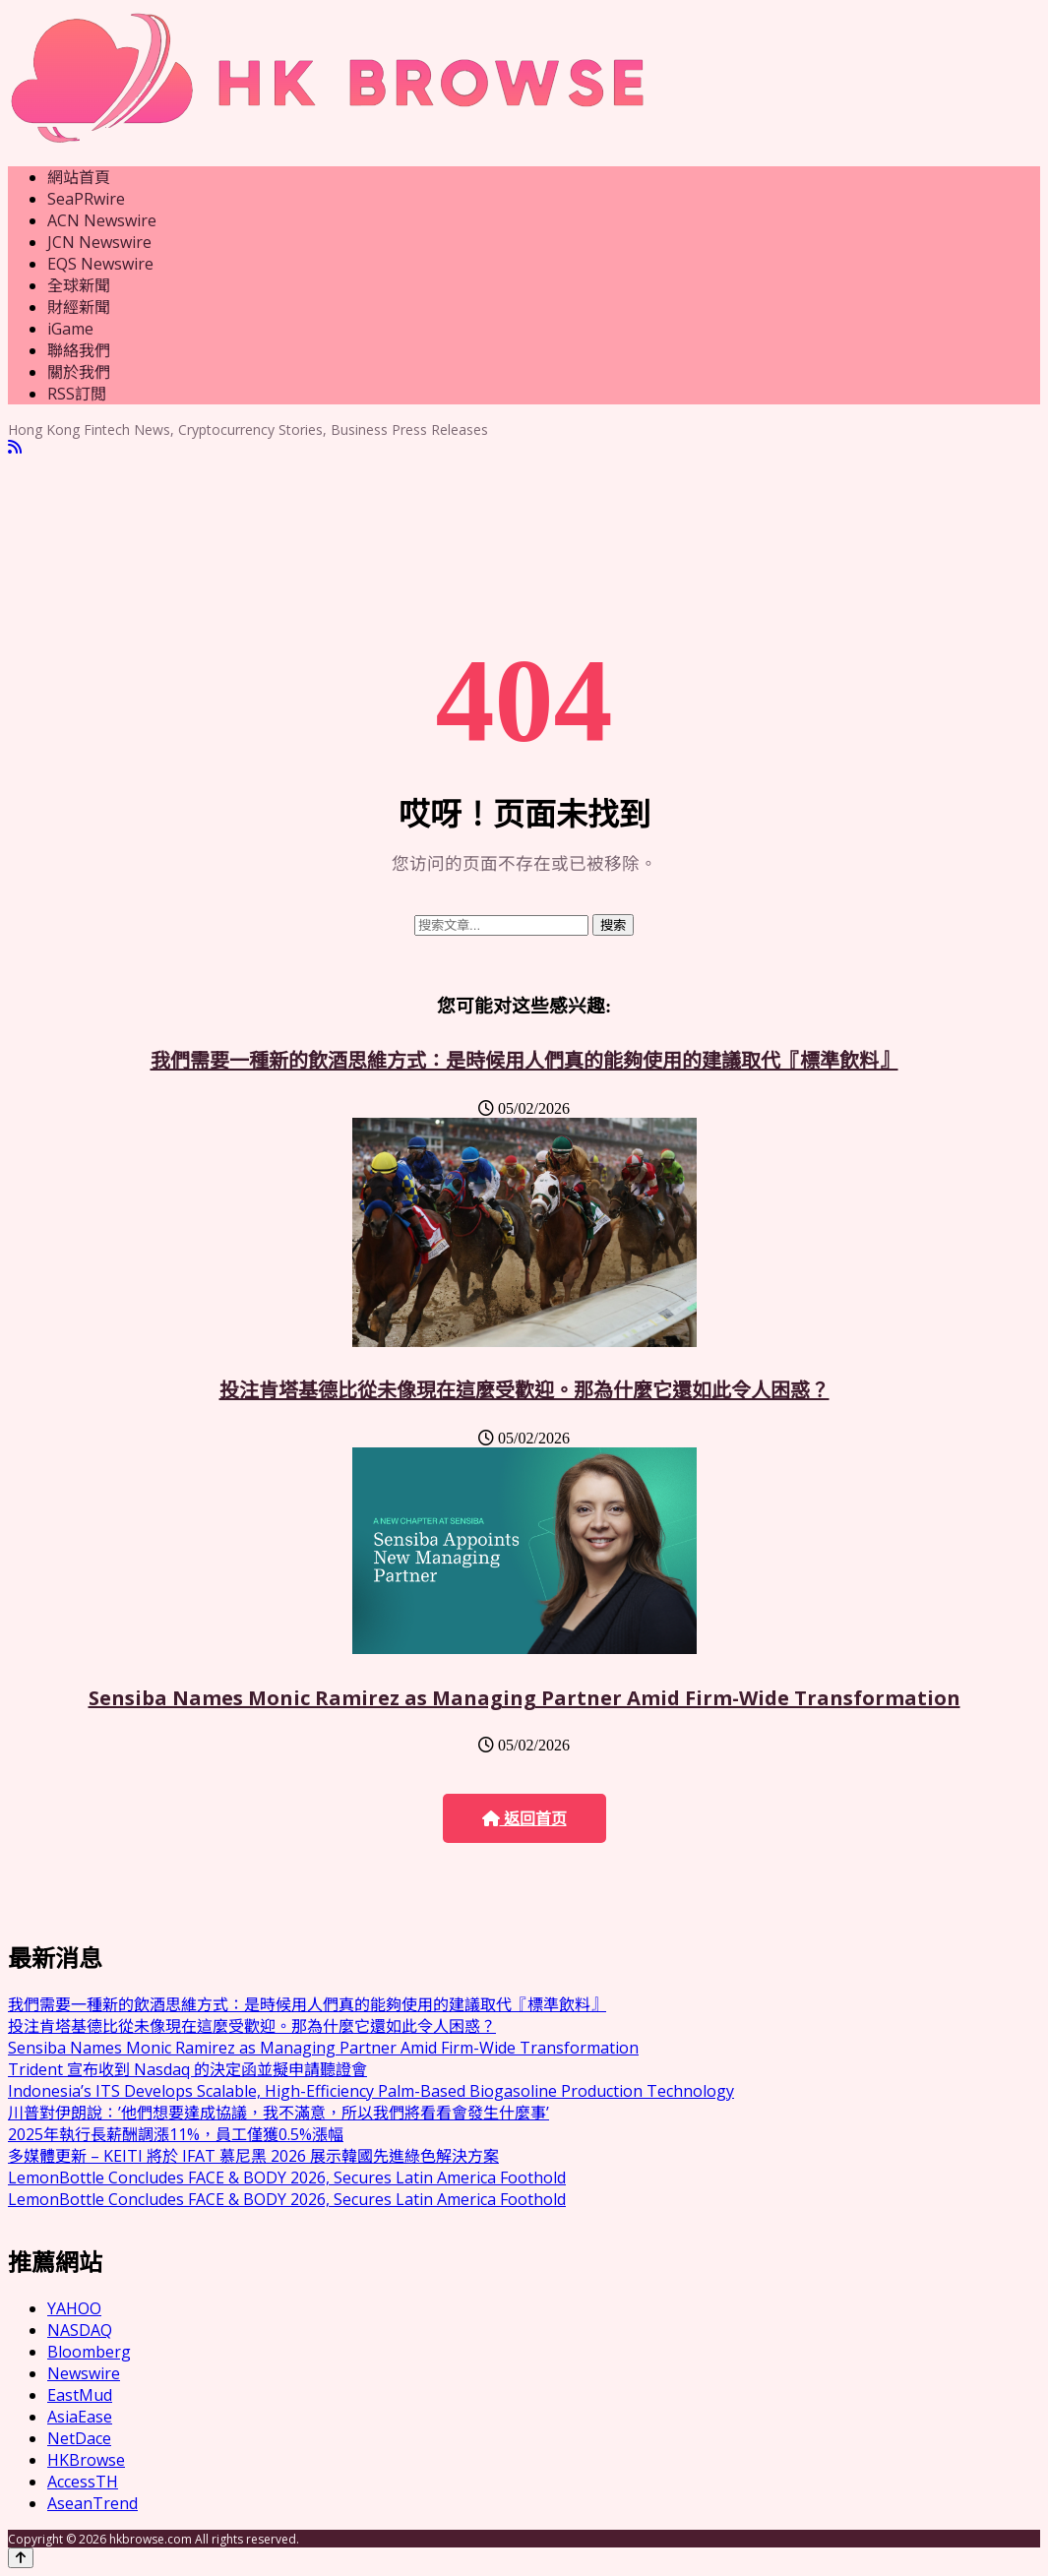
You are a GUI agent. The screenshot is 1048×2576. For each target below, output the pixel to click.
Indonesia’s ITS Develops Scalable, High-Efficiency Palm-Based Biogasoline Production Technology (371, 2091)
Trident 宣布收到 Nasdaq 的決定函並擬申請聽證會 (187, 2069)
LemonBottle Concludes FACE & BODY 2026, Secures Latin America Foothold (287, 2177)
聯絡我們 (78, 350)
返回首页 (524, 1818)
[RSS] (15, 447)
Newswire (83, 2373)
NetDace (79, 2438)
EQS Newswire (100, 264)
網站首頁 (78, 177)
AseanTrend (92, 2503)
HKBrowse (86, 2460)
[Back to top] (20, 2557)
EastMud (79, 2395)
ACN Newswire (101, 220)
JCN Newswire (99, 242)
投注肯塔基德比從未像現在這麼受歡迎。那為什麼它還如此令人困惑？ (524, 1390)
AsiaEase (79, 2416)
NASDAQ (79, 2330)
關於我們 (78, 372)
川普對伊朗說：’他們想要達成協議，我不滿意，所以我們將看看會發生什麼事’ (278, 2112)
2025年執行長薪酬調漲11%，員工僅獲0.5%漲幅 (175, 2134)
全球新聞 (78, 285)
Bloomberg (89, 2351)
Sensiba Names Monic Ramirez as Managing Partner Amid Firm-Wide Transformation (524, 1698)
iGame (70, 328)
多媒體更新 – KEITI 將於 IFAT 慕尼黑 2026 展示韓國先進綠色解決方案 (253, 2156)
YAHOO (74, 2308)
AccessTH (82, 2481)
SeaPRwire (86, 199)
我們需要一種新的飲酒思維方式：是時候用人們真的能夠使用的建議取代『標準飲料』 (524, 1060)
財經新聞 (78, 307)
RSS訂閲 (76, 393)
